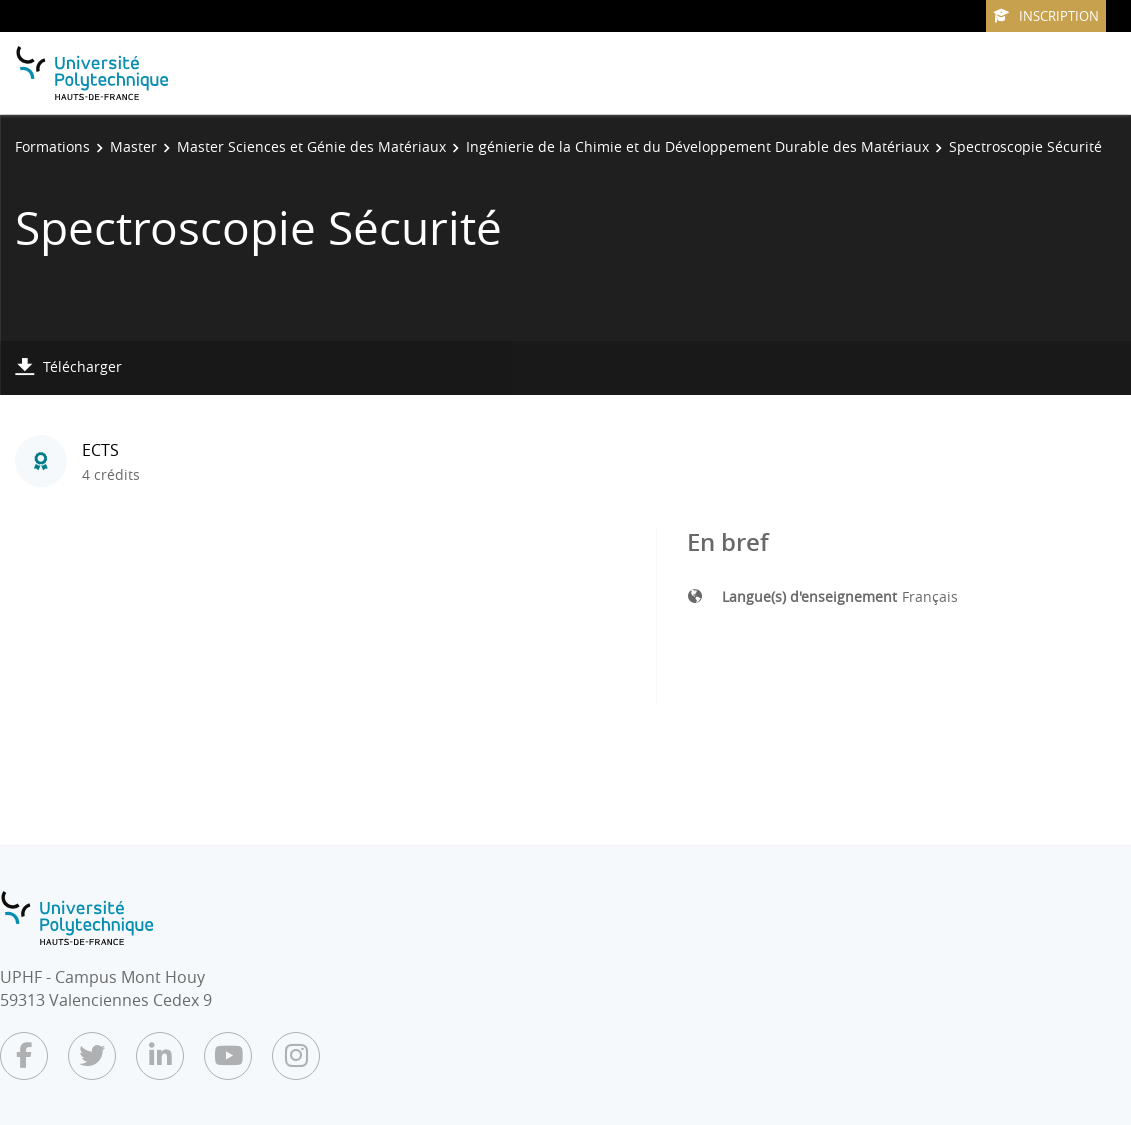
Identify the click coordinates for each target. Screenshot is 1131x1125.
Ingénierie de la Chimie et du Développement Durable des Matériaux (697, 146)
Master (133, 146)
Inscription (1046, 16)
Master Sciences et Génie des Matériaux (311, 146)
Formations (52, 146)
